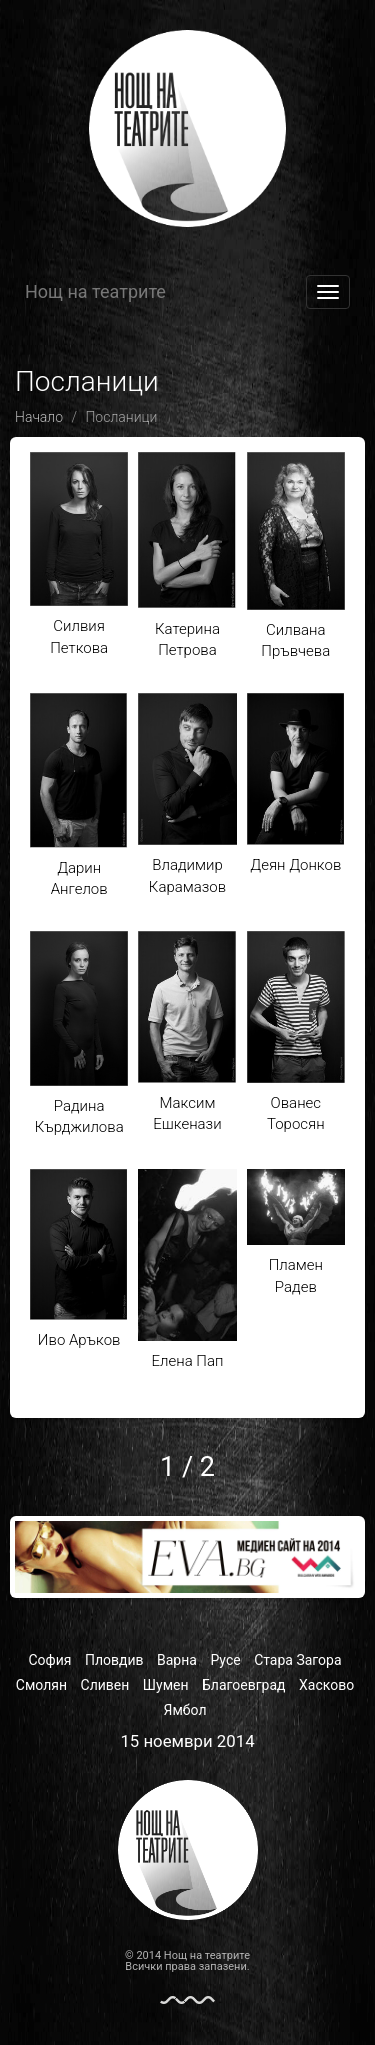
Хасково (326, 1685)
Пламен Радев (296, 1232)
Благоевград (244, 1685)
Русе (225, 1660)
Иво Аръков (79, 1259)
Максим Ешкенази (187, 1032)
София (49, 1660)
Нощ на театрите (95, 291)
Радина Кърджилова (79, 1034)
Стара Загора (297, 1660)
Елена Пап (187, 1270)
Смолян (41, 1685)
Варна (177, 1660)
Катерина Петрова (187, 555)
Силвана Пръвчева (296, 556)
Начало (39, 417)
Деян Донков (296, 783)
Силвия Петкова (79, 554)
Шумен (166, 1685)
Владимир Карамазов (187, 794)
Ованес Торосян (296, 1032)
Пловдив (114, 1660)
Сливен (105, 1685)
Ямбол (184, 1710)
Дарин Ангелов (79, 796)
